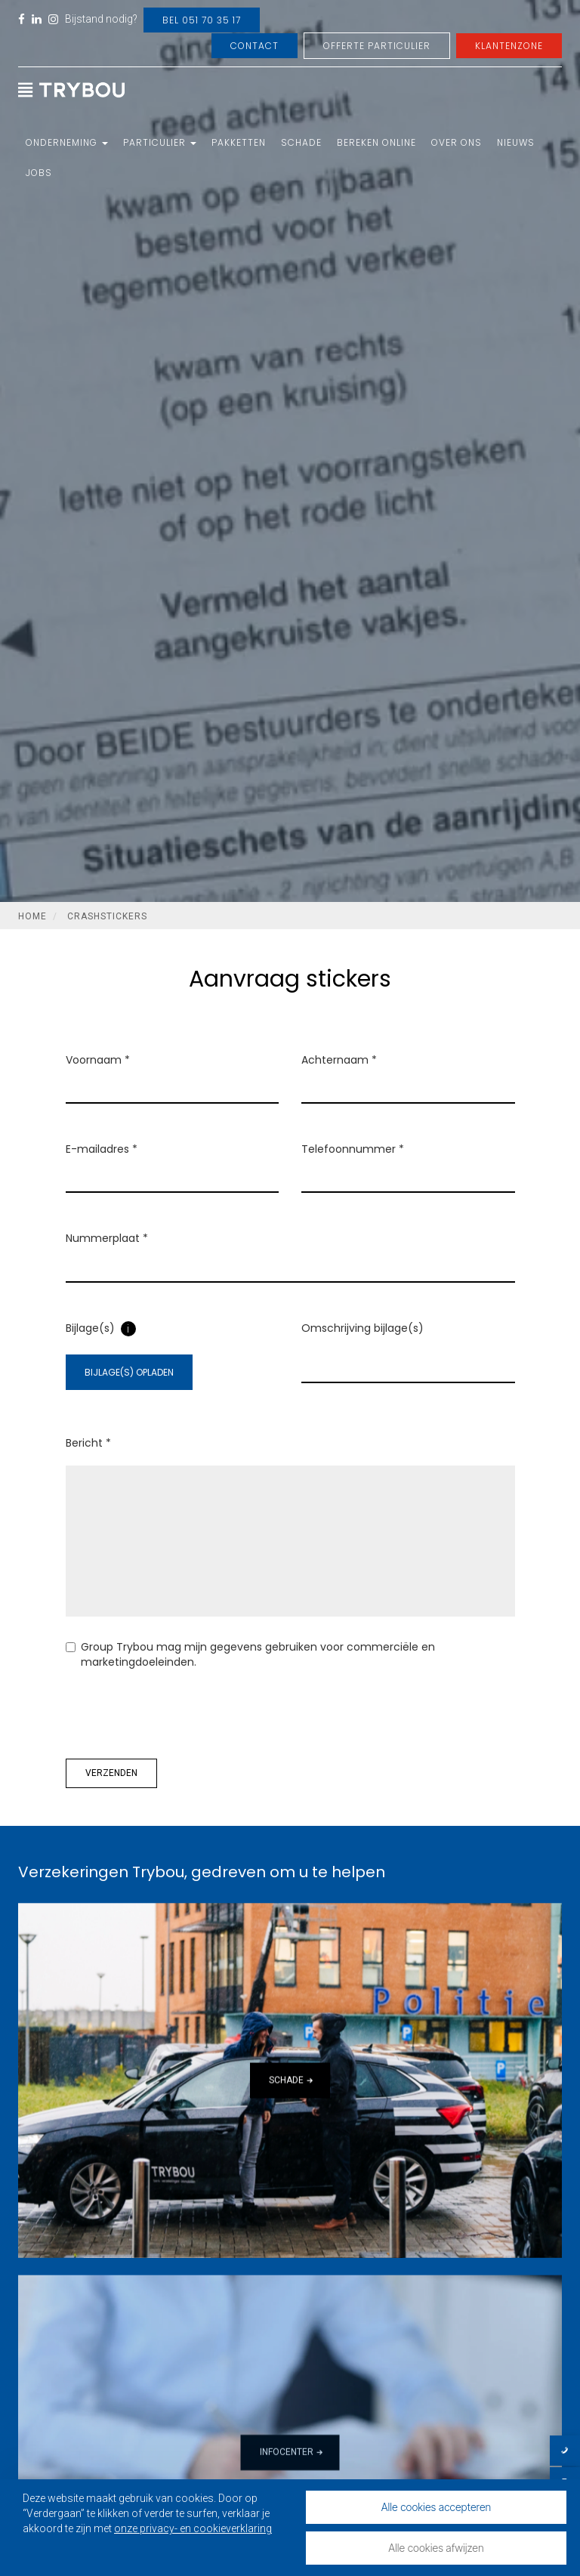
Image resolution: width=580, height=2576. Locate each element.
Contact (254, 45)
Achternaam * (339, 1059)
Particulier (159, 142)
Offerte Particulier (376, 45)
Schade (301, 142)
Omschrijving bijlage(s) (362, 1328)
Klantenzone (509, 45)
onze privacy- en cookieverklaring (193, 2528)
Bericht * (88, 1442)
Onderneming (67, 142)
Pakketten (238, 142)
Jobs (39, 172)
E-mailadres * (101, 1149)
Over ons (456, 142)
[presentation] (180, 1714)
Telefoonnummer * (352, 1149)
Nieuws (516, 142)
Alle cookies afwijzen (435, 2547)
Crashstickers (107, 916)
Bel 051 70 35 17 (201, 20)
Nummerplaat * (107, 1238)
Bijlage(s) (90, 1328)
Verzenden (111, 1773)
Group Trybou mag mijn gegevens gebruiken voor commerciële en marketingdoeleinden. (250, 1654)
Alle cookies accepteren (436, 2506)
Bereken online (376, 142)
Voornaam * (98, 1059)
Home (32, 916)
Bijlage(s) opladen (129, 1372)
